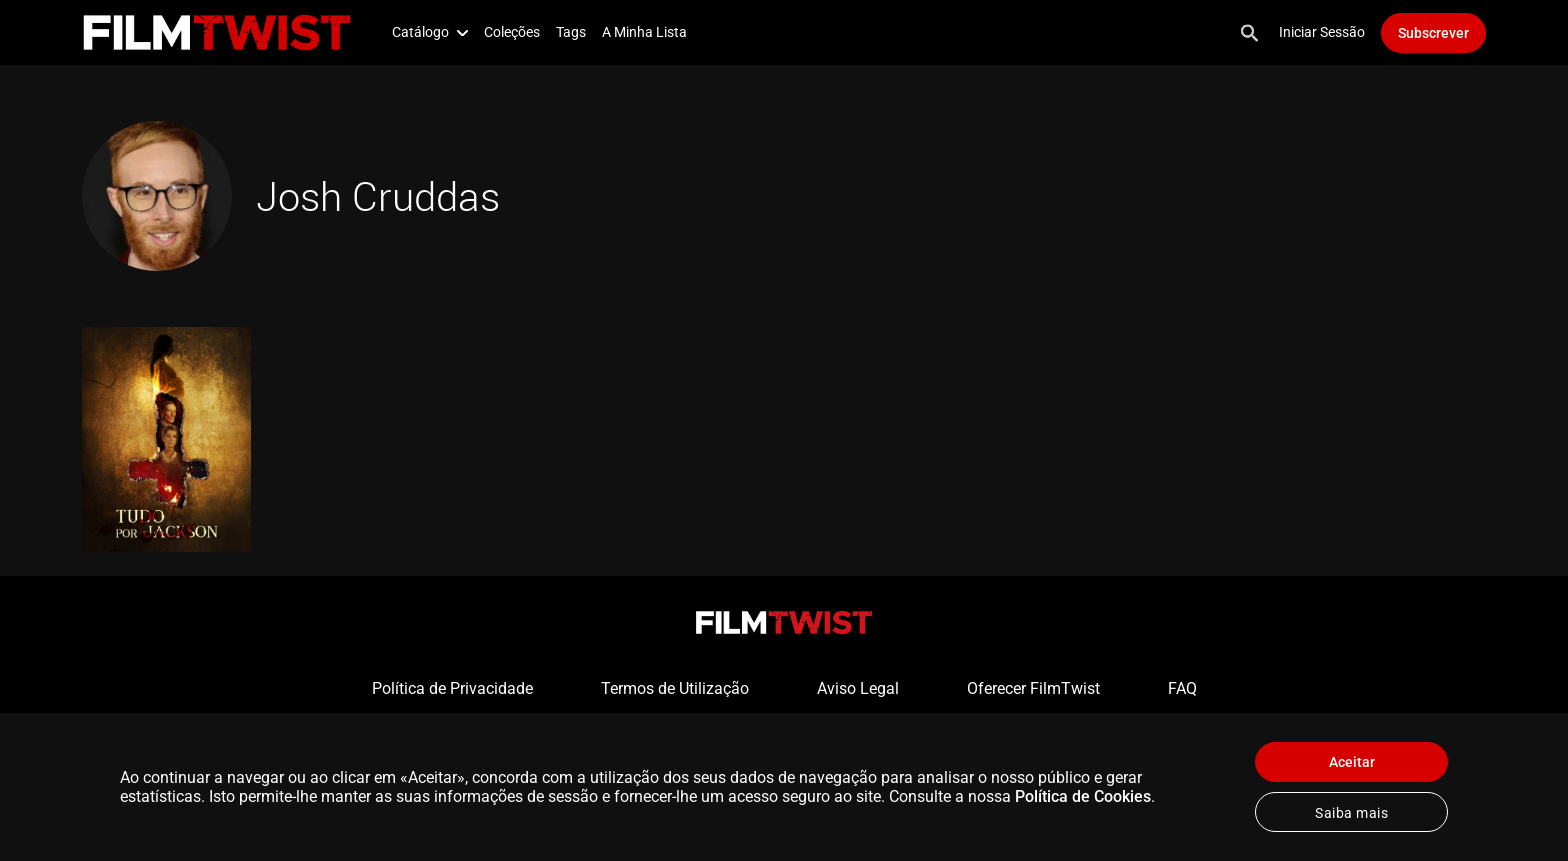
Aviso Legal (858, 688)
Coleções (512, 32)
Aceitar (1352, 762)
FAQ (1182, 688)
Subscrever (1433, 33)
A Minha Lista (644, 32)
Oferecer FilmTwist (1033, 688)
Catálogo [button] (430, 32)
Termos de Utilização (675, 688)
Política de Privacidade (452, 688)
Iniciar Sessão (1322, 32)
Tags (571, 32)
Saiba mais (1351, 813)
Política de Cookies (1083, 796)
